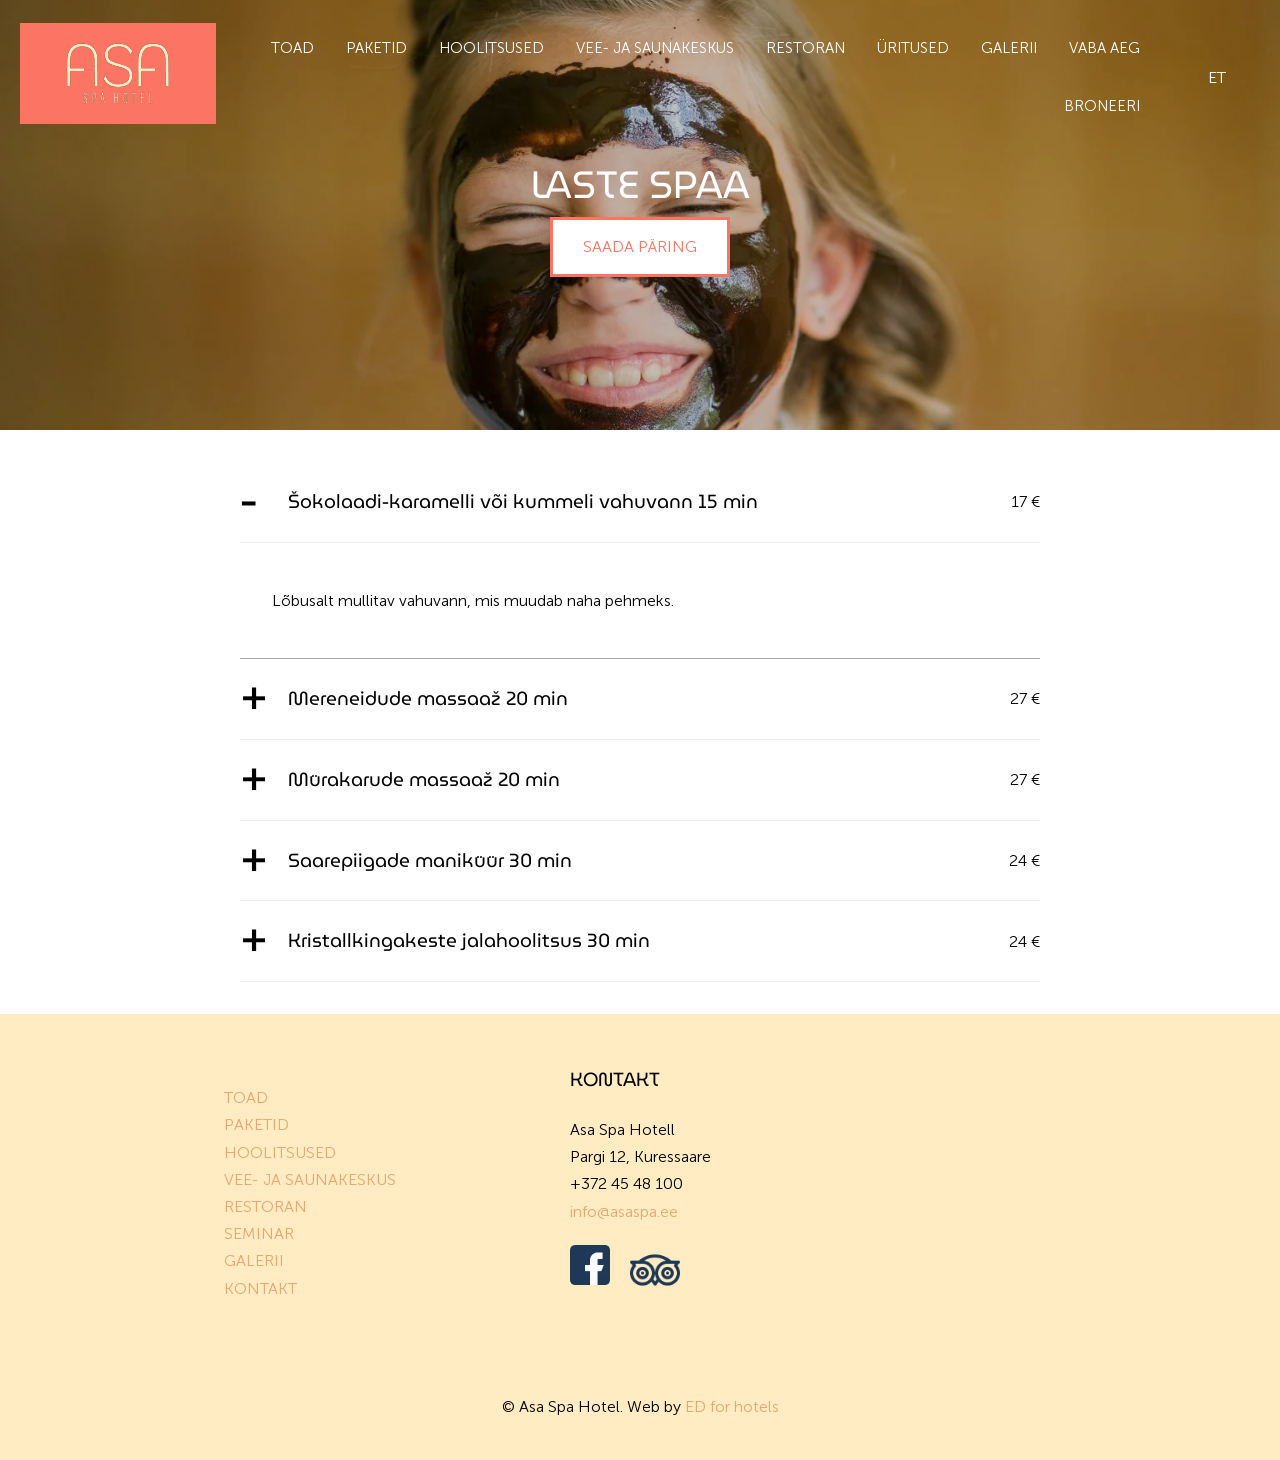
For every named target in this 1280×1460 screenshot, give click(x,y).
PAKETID (256, 1124)
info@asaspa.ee (624, 1211)
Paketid (376, 48)
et (1217, 77)
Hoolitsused (491, 48)
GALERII (254, 1260)
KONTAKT (260, 1288)
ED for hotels (732, 1406)
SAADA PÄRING (640, 246)
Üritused (913, 48)
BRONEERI (1102, 106)
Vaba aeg (1104, 48)
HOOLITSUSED (280, 1152)
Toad (292, 48)
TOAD (246, 1097)
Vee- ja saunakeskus (655, 48)
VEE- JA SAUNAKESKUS (310, 1179)
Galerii (1009, 48)
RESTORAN (265, 1206)
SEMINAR (259, 1233)
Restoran (805, 48)
